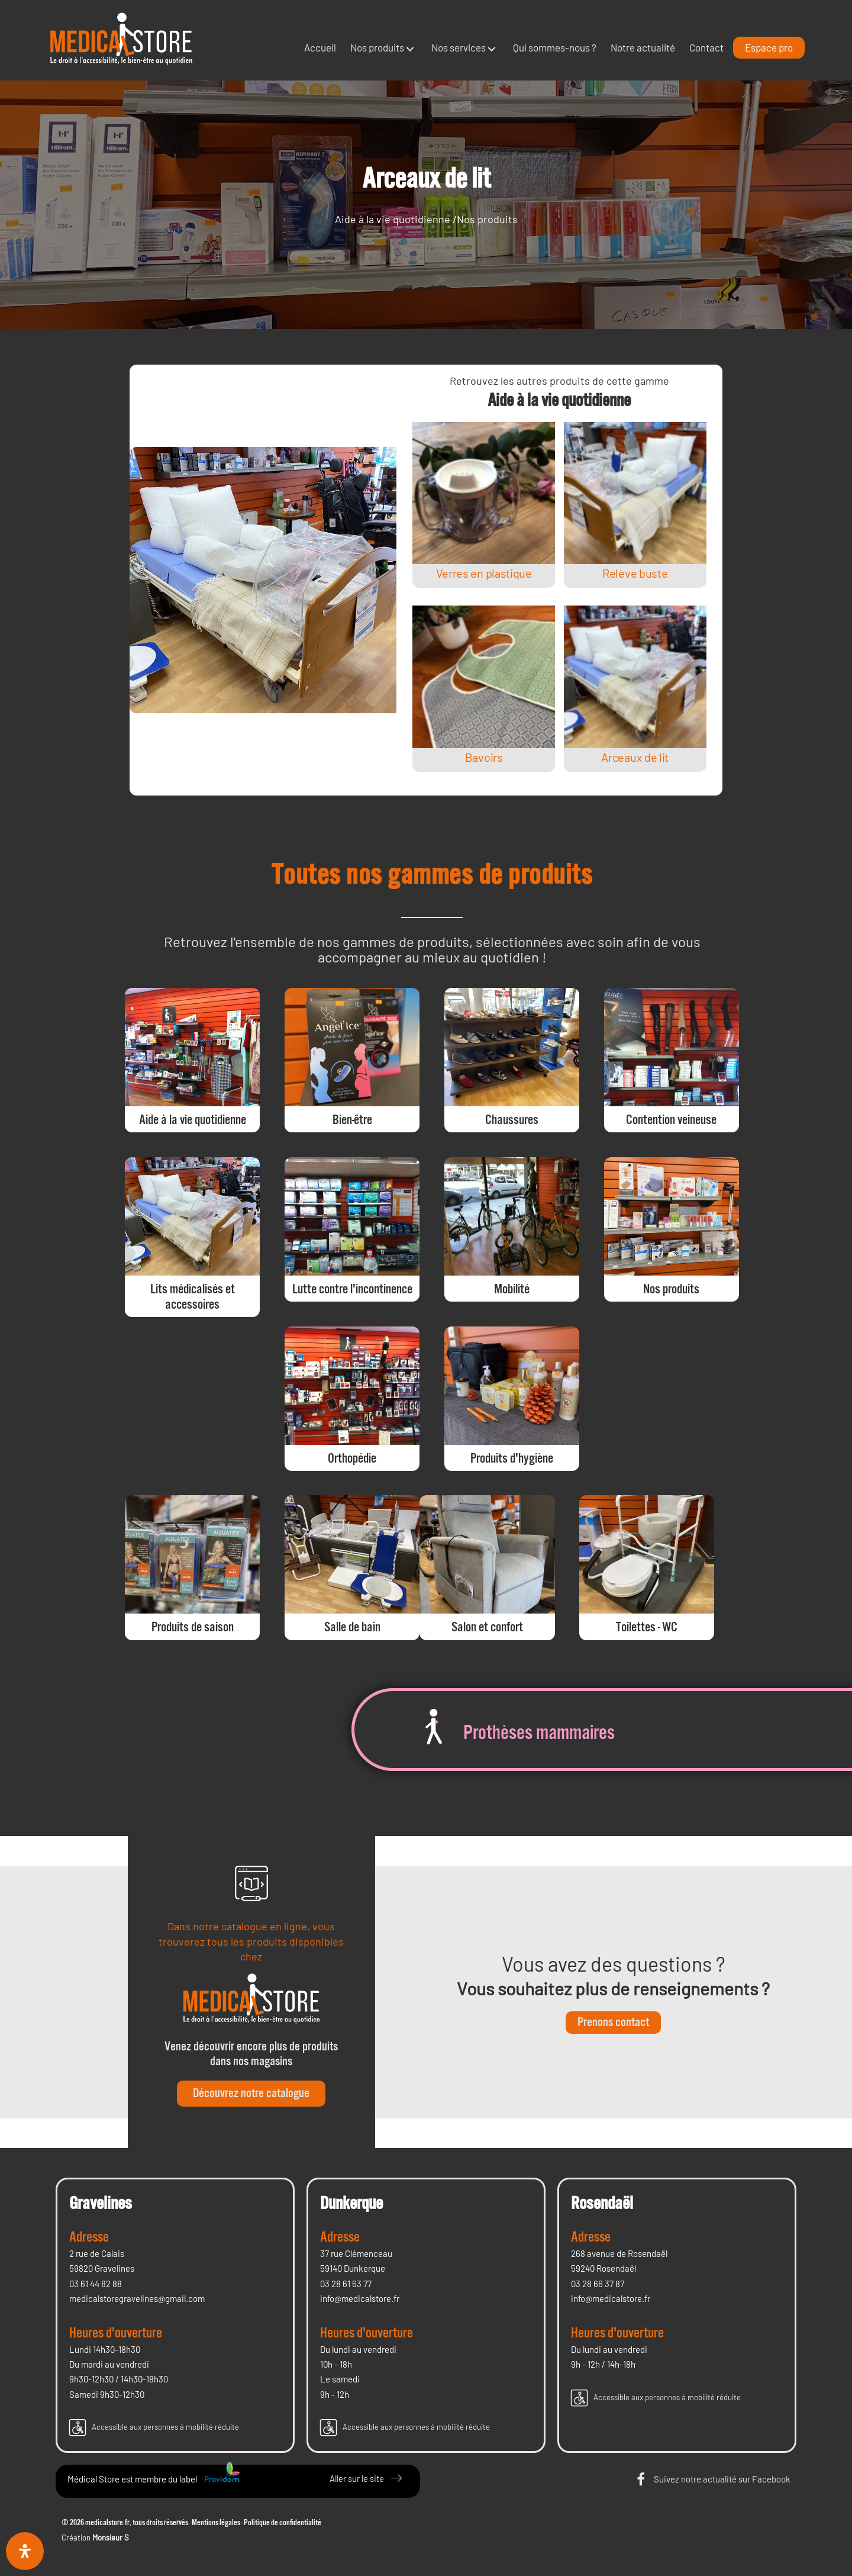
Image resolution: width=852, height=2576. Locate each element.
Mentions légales (216, 2523)
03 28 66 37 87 (597, 2283)
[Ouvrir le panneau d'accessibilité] (25, 2551)
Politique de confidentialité (282, 2523)
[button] (410, 49)
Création (95, 2537)
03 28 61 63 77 (346, 2283)
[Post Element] (484, 505)
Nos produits (487, 219)
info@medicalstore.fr (359, 2298)
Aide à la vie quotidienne (392, 219)
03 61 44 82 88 (95, 2283)
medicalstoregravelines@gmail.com (137, 2298)
